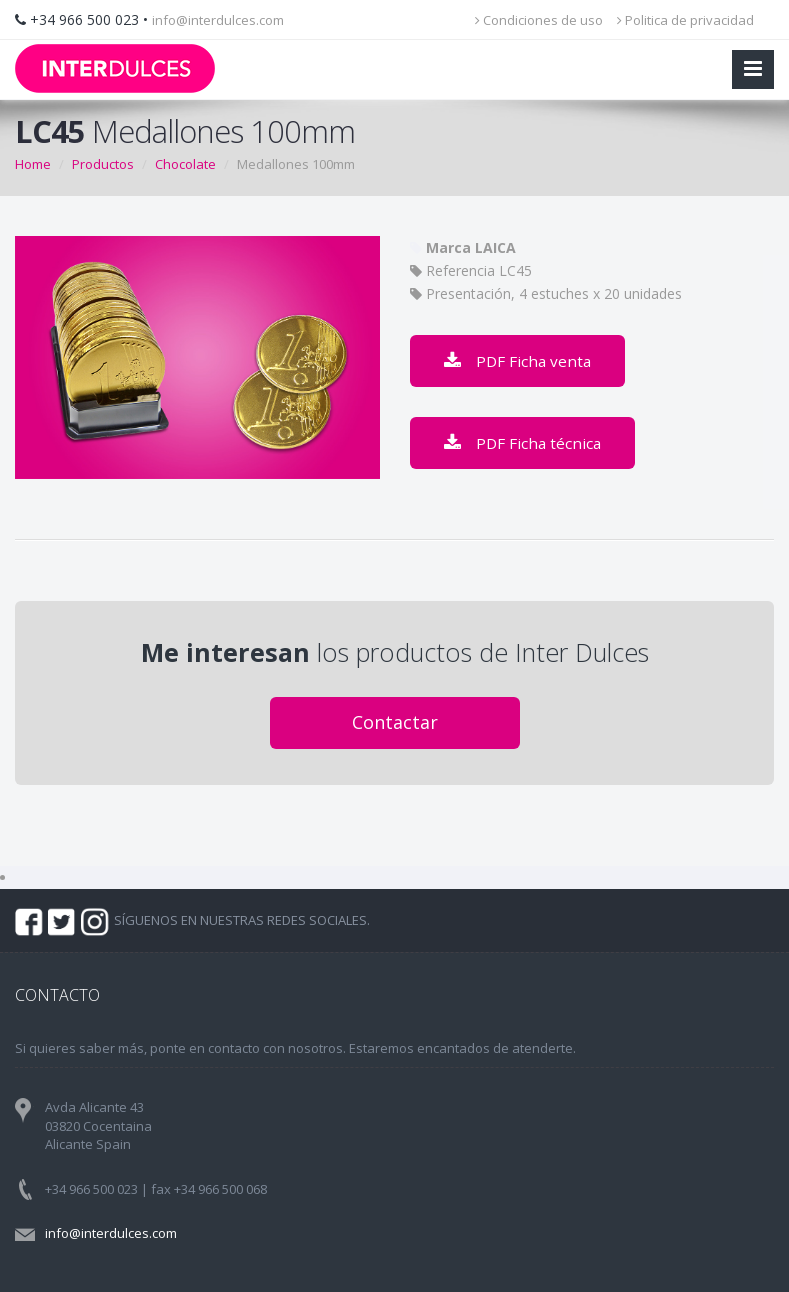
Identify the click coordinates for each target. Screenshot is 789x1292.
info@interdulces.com (218, 20)
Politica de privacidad (685, 20)
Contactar (395, 722)
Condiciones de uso (539, 20)
